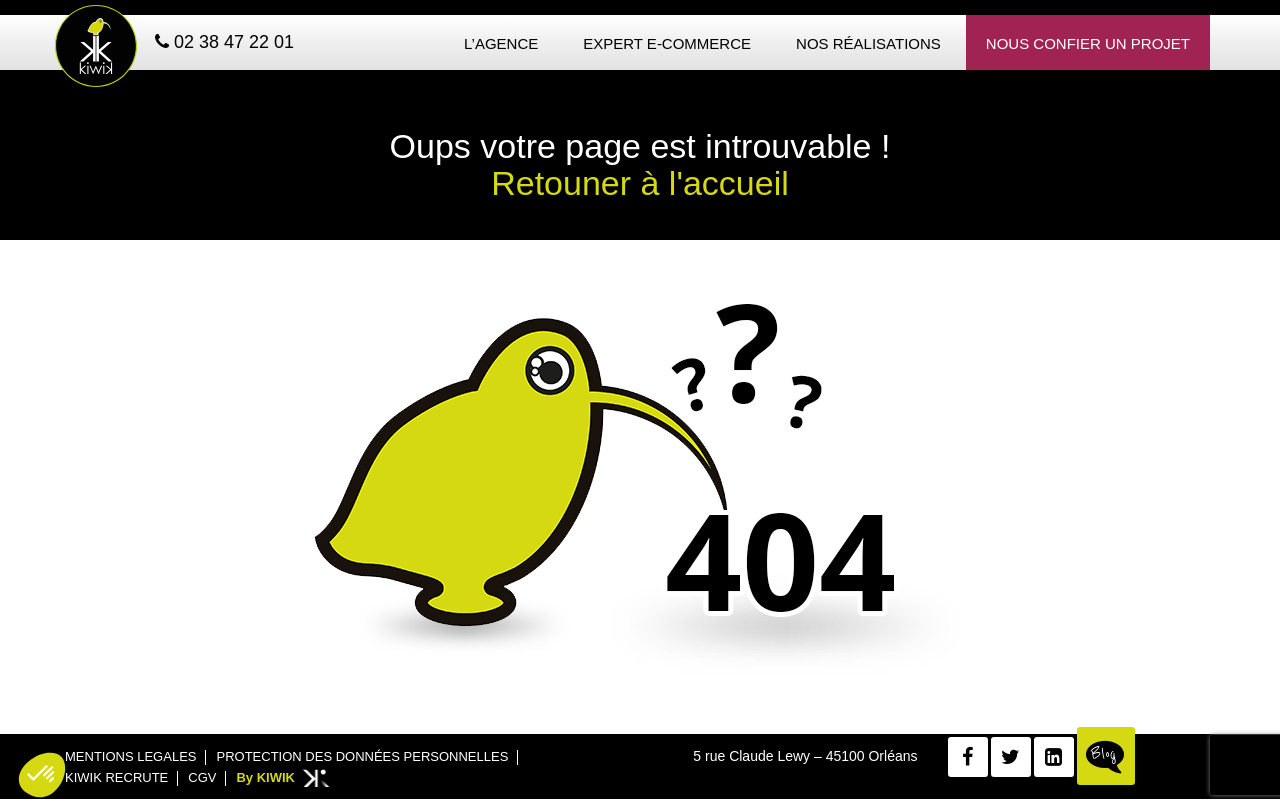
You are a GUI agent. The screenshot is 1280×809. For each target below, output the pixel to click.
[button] (42, 775)
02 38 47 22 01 (224, 42)
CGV (202, 777)
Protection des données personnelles (362, 756)
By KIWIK (265, 777)
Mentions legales (130, 756)
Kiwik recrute (116, 777)
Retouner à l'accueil (640, 183)
